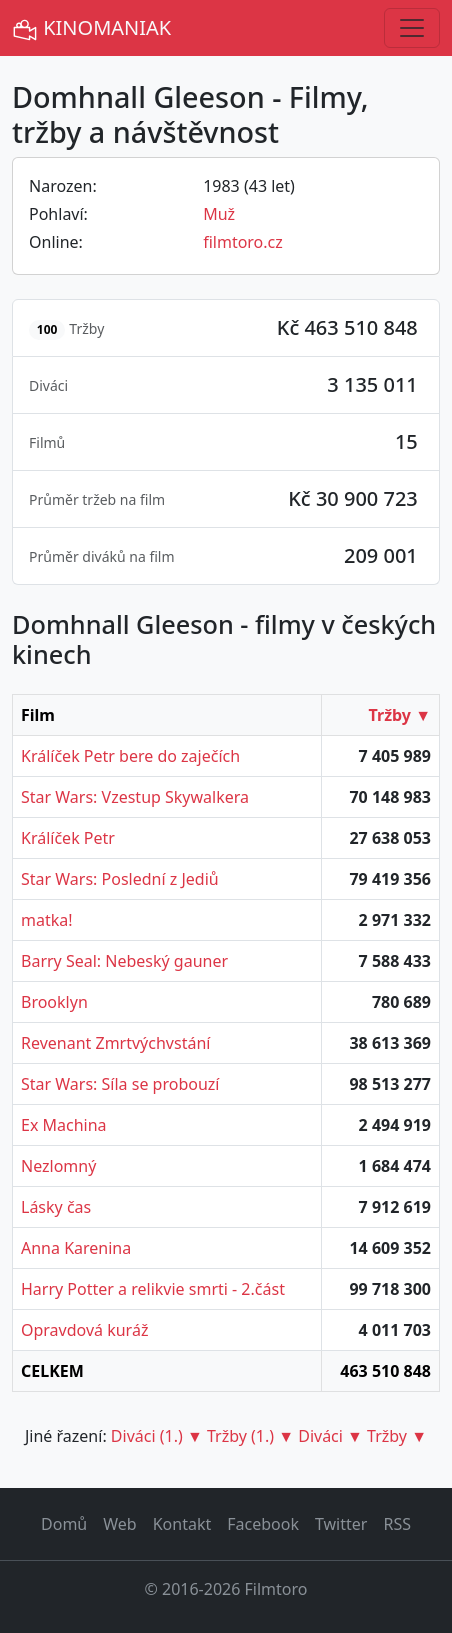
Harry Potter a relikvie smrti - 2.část (153, 1289)
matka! (47, 920)
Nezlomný (58, 1166)
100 (47, 329)
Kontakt (182, 1524)
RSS (397, 1524)
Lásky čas (56, 1207)
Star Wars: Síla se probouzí (120, 1084)
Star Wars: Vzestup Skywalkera (135, 797)
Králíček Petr (68, 838)
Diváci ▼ (330, 1436)
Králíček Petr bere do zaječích (130, 756)
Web (119, 1524)
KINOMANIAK (91, 28)
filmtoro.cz (243, 242)
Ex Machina (64, 1125)
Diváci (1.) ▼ (157, 1436)
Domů (64, 1524)
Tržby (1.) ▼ (250, 1436)
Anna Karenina (76, 1248)
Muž (219, 214)
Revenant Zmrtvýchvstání (115, 1043)
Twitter (341, 1524)
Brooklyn (54, 1002)
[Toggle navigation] (412, 28)
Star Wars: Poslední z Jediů (120, 879)
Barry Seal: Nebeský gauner (124, 961)
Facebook (263, 1524)
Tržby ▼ (400, 715)
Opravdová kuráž (84, 1330)
